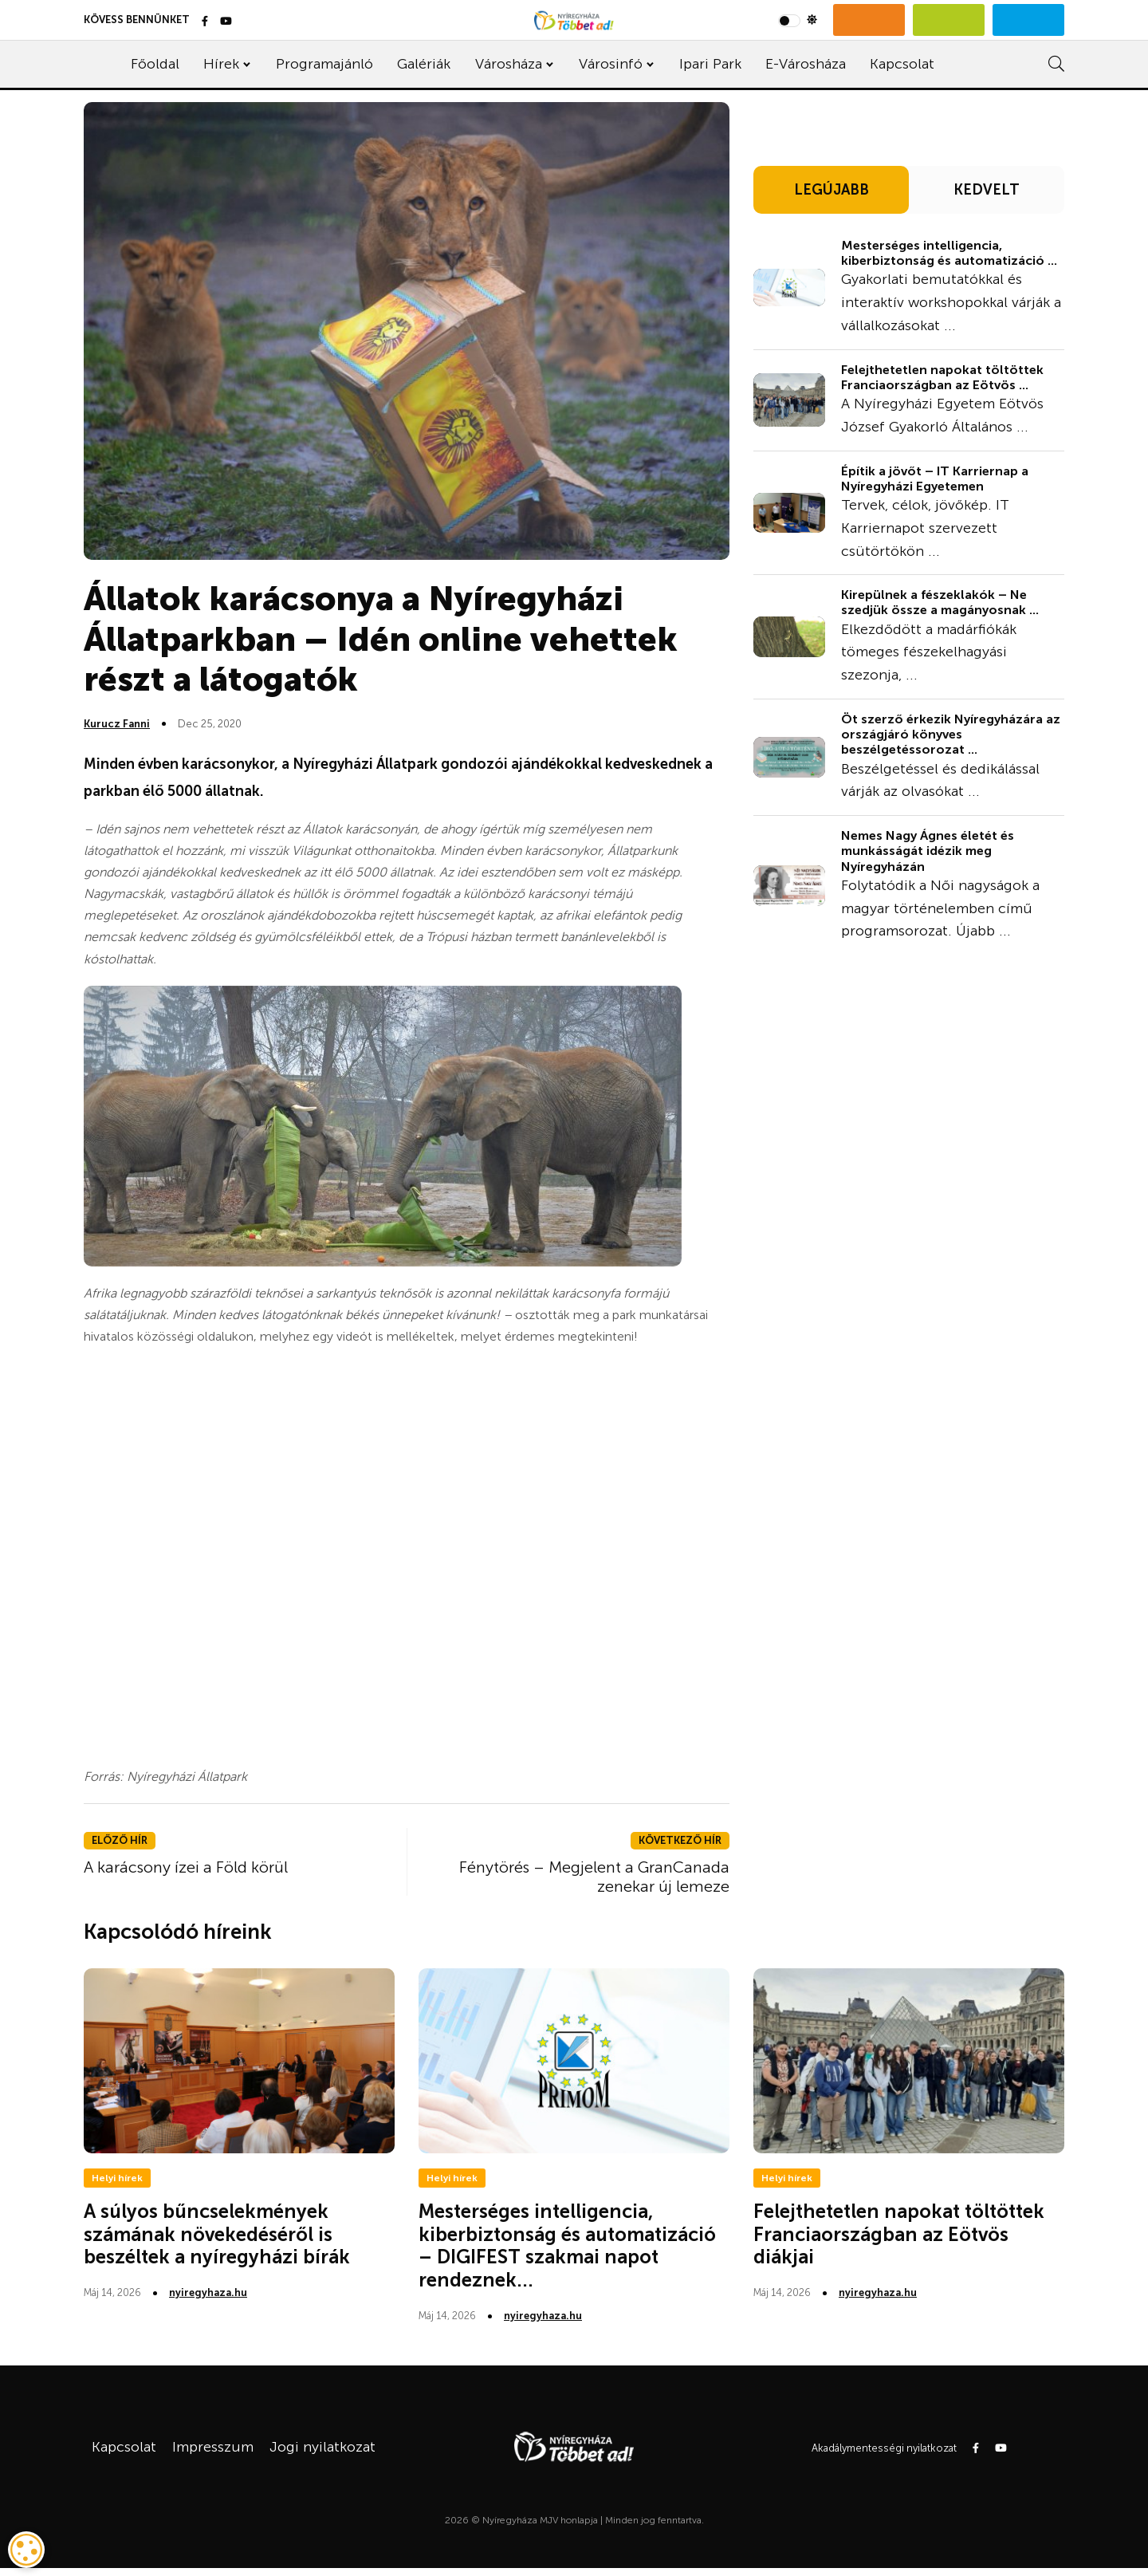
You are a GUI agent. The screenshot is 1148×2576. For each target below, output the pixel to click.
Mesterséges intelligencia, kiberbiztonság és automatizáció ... (949, 253)
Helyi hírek (117, 2178)
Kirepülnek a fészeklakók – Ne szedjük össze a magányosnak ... (940, 602)
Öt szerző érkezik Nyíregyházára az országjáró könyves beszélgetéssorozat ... (950, 734)
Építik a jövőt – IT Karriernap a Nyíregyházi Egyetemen (934, 478)
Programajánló (324, 64)
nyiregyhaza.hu (208, 2292)
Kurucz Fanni (117, 724)
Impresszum (213, 2447)
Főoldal (155, 64)
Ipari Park (710, 64)
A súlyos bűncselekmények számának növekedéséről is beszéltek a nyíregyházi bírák (217, 2234)
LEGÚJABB (831, 190)
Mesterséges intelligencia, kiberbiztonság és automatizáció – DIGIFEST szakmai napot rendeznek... (567, 2245)
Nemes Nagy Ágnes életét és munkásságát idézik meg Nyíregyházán (927, 850)
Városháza (508, 64)
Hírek (221, 64)
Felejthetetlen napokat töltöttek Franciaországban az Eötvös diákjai (898, 2234)
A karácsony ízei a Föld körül (186, 1867)
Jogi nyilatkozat (322, 2447)
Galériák (423, 64)
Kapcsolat (902, 64)
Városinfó (611, 64)
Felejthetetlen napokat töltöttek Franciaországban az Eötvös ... (942, 377)
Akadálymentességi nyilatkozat (884, 2448)
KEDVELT (986, 190)
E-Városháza (805, 64)
